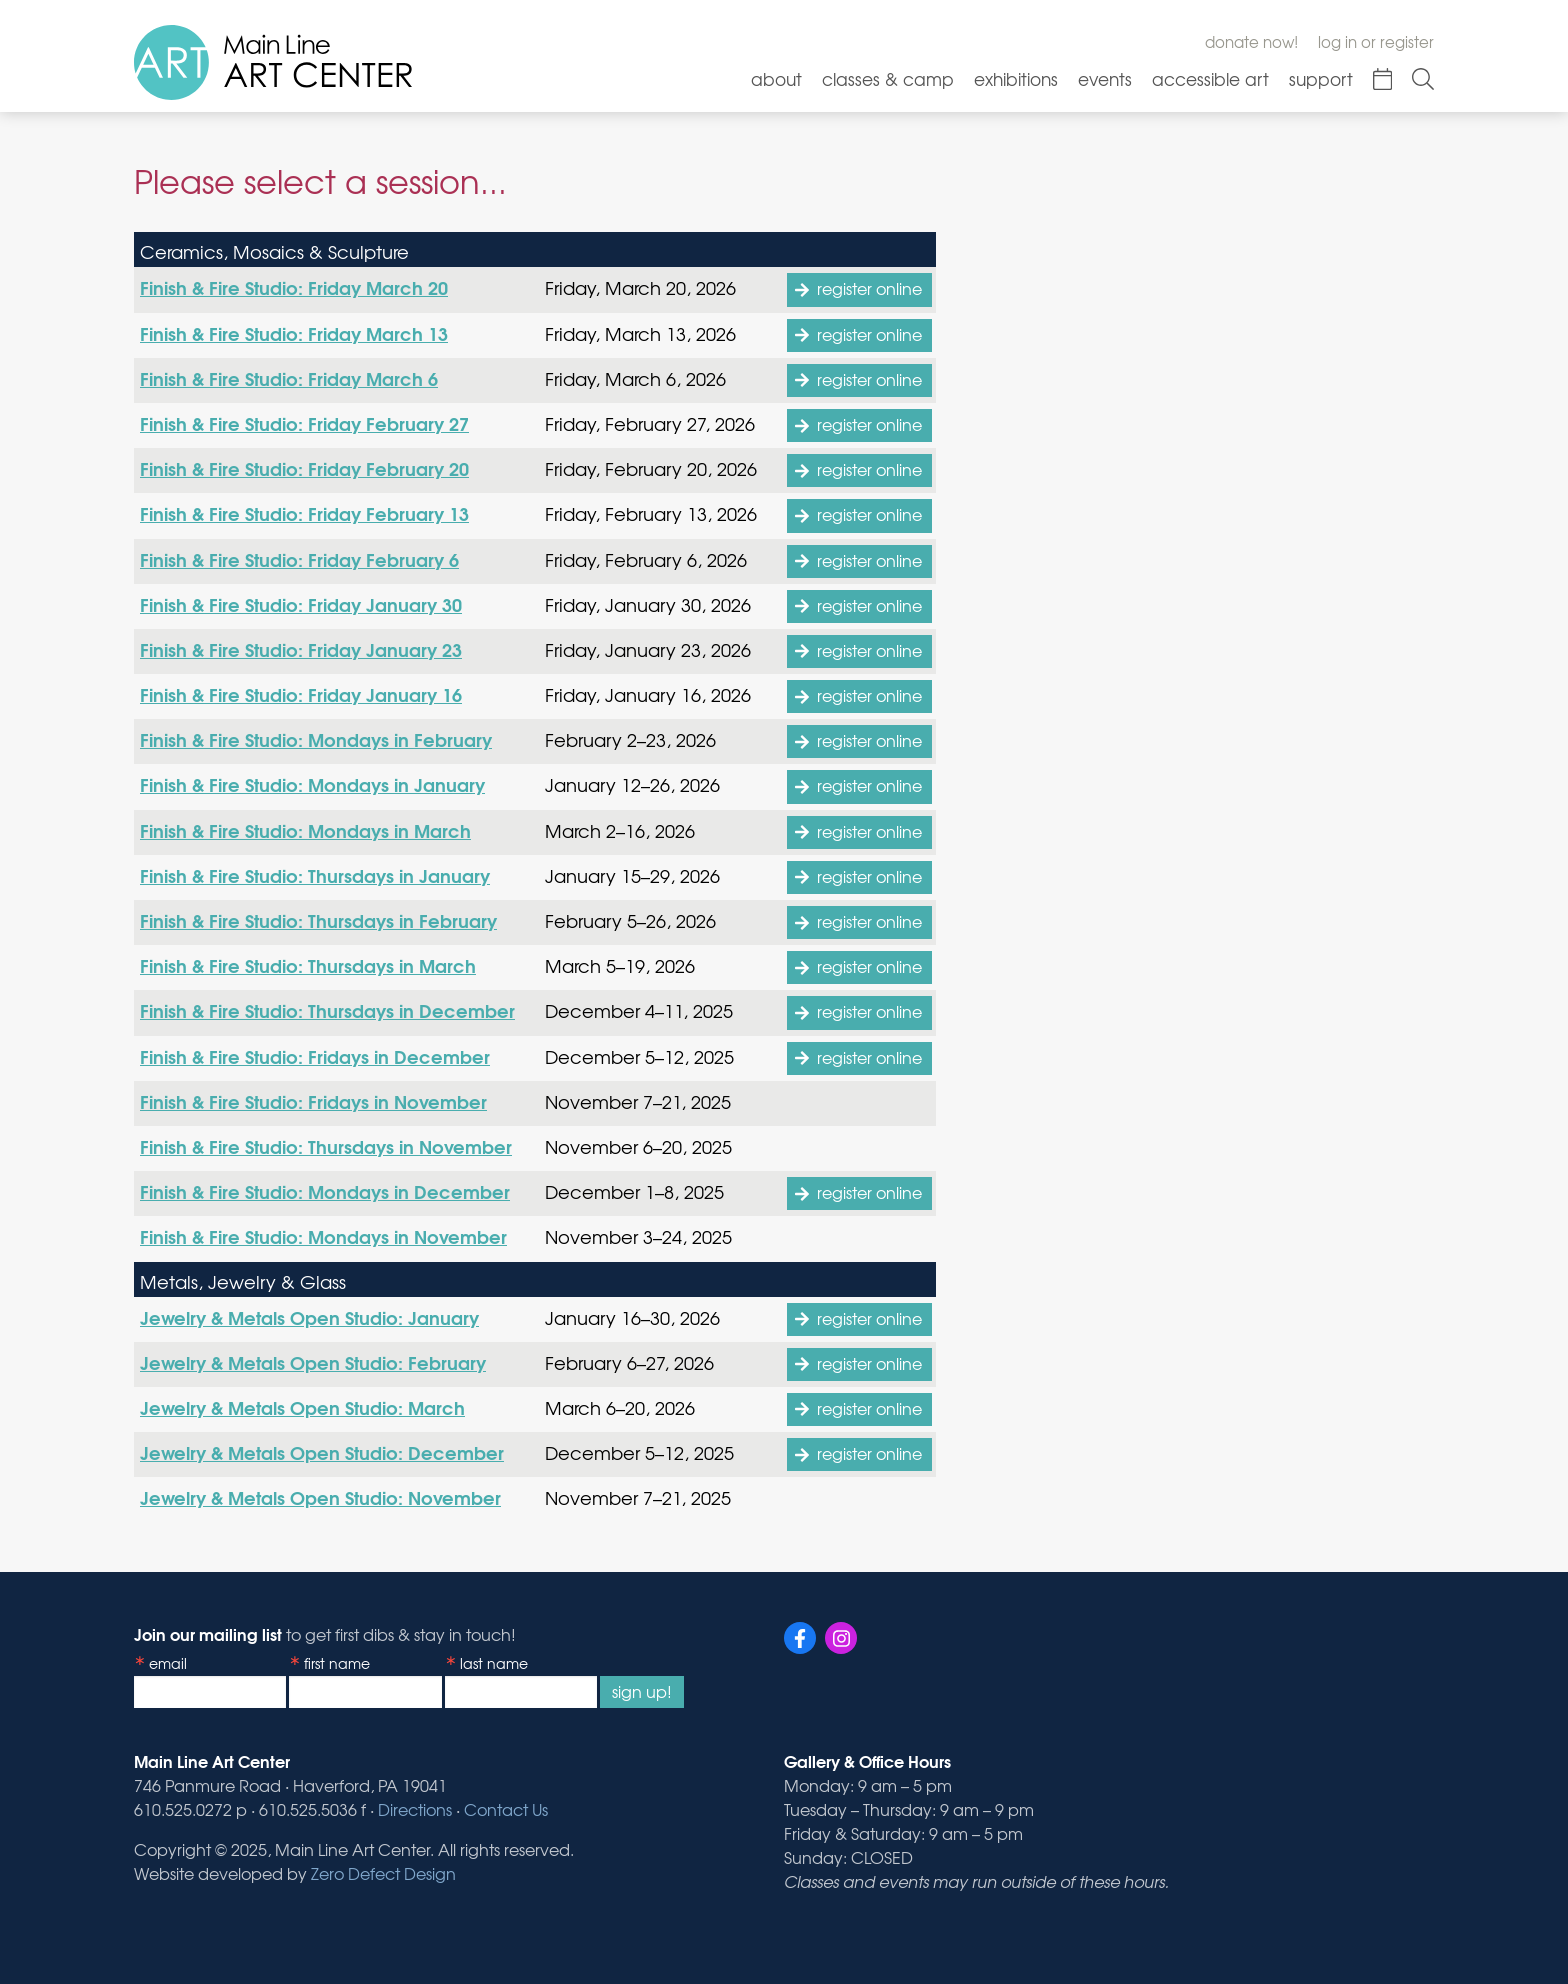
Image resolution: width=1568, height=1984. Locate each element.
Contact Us (506, 1809)
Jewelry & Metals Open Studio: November (320, 1497)
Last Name (494, 1663)
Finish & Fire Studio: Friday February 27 (304, 423)
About (776, 78)
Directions (415, 1809)
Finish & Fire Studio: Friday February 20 (304, 468)
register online (869, 288)
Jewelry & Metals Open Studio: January (309, 1317)
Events (1105, 78)
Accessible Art (1210, 78)
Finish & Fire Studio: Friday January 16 (301, 694)
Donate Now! (1251, 42)
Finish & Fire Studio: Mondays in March (305, 830)
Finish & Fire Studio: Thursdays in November (326, 1146)
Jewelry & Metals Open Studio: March (302, 1407)
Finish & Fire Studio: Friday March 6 (289, 378)
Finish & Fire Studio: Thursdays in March (308, 965)
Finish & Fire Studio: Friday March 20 (294, 287)
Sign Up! (642, 1691)
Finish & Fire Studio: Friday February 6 (299, 559)
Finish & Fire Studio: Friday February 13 (304, 513)
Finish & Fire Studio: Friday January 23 (301, 649)
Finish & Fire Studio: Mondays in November (323, 1236)
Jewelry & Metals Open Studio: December (322, 1452)
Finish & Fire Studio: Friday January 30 (301, 604)
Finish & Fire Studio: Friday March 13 (294, 333)
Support (1321, 78)
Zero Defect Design (383, 1873)
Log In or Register (1376, 42)
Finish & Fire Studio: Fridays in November (313, 1101)
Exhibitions (1016, 78)
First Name (337, 1663)
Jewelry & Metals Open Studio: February (313, 1362)
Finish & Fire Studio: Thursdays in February (318, 920)
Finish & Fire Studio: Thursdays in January (315, 875)
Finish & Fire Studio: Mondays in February (316, 739)
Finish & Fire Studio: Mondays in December (325, 1191)
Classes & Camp (888, 78)
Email (168, 1663)
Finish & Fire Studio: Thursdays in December (327, 1010)
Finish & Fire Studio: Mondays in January (312, 784)
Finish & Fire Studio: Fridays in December (315, 1056)
